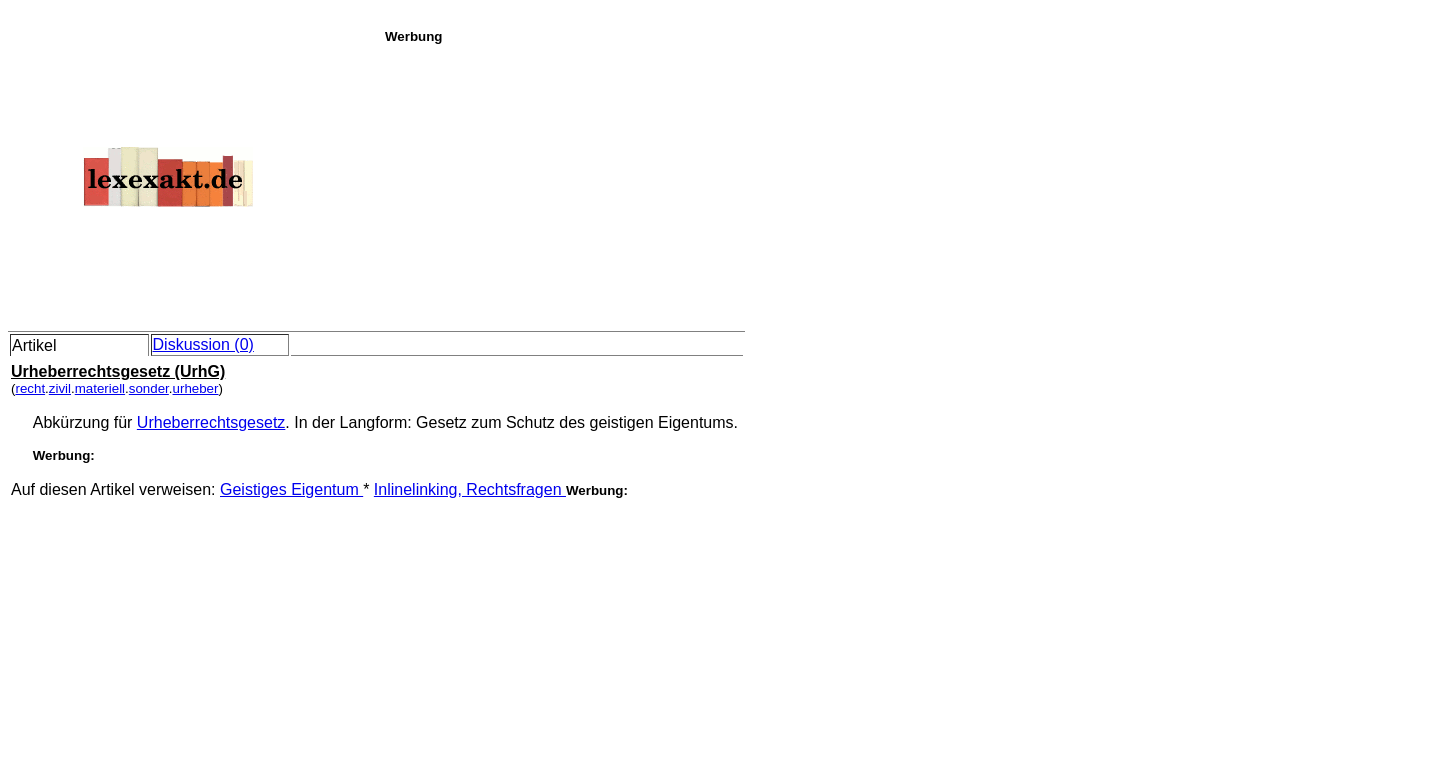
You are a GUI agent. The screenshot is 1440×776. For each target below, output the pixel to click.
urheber (196, 388)
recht (30, 388)
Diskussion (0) (203, 344)
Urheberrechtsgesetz (211, 422)
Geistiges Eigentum (291, 489)
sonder (149, 388)
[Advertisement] (907, 184)
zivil (60, 388)
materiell (100, 388)
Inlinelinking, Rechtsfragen (470, 489)
